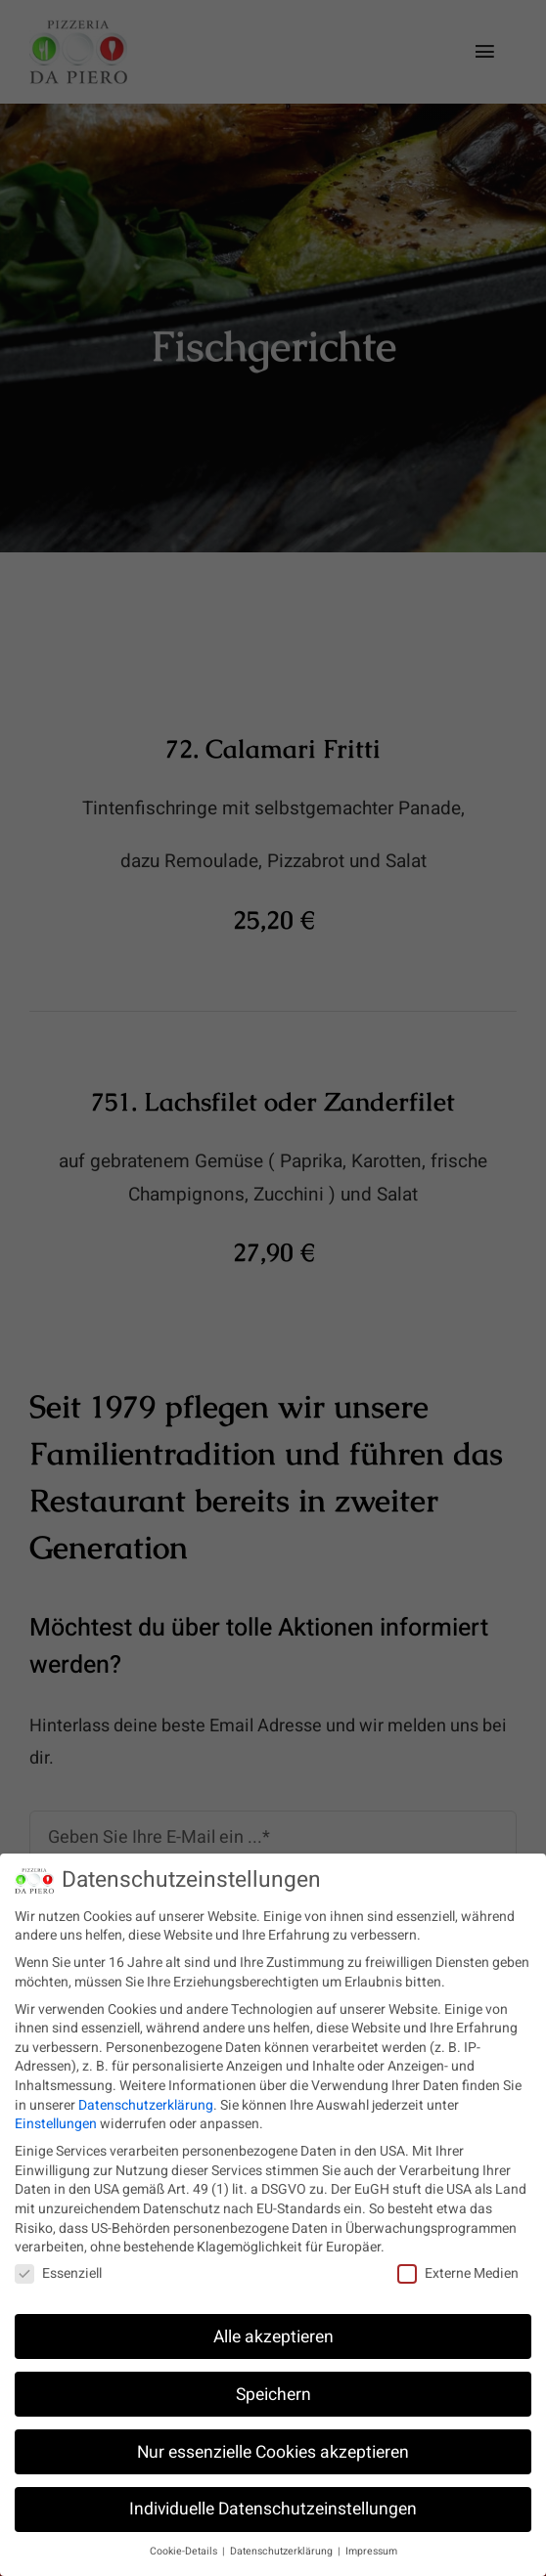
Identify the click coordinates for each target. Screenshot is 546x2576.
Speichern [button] (273, 2385)
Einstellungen (56, 2114)
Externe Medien (458, 2263)
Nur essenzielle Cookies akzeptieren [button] (273, 2442)
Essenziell (58, 2263)
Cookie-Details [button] (185, 2542)
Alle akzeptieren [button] (273, 2327)
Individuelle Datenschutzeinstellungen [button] (273, 2500)
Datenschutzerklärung (145, 2095)
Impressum (371, 2542)
